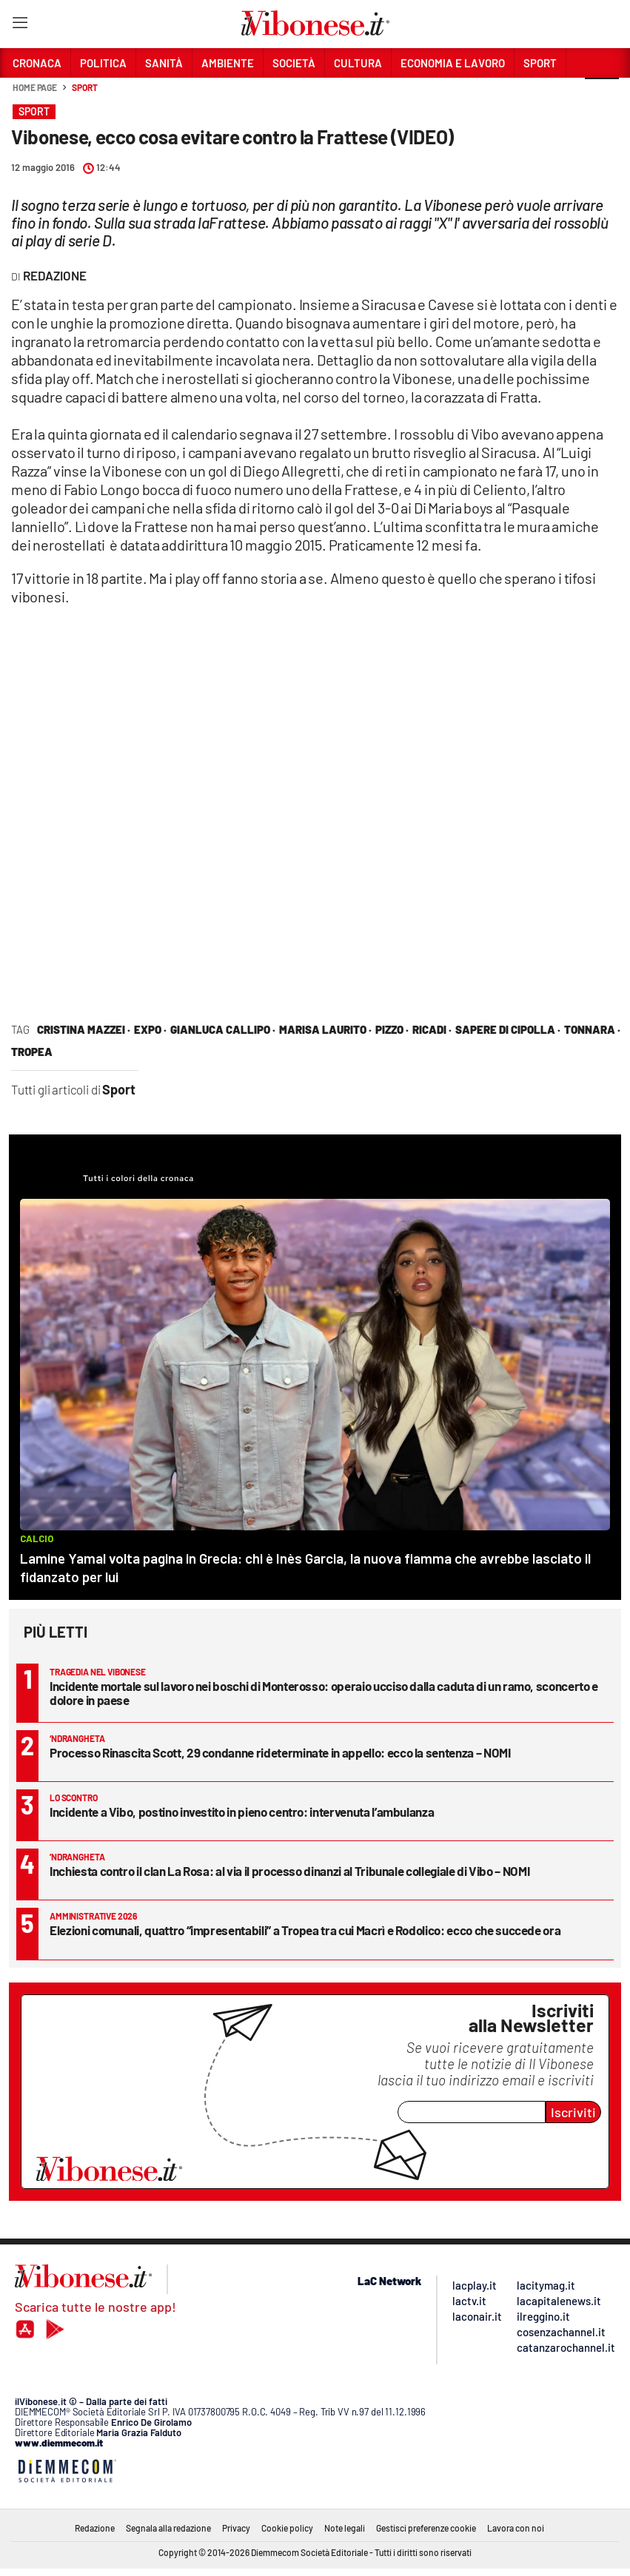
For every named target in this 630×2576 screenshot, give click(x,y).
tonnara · (592, 1029)
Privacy (236, 2528)
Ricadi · (432, 1029)
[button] (602, 95)
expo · (150, 1029)
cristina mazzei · (83, 1029)
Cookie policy (287, 2528)
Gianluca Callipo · (222, 1029)
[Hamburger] (19, 25)
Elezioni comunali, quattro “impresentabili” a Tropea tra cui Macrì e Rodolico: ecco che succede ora (305, 1930)
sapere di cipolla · (507, 1029)
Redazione (95, 2528)
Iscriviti (573, 2112)
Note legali (344, 2528)
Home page (35, 87)
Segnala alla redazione (168, 2528)
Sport (85, 87)
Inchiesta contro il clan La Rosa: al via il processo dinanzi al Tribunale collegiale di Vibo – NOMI (289, 1870)
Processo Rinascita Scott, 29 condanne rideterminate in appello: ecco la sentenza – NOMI (280, 1752)
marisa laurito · (325, 1029)
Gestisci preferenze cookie (426, 2528)
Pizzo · (392, 1029)
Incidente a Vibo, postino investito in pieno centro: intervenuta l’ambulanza (242, 1811)
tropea (32, 1051)
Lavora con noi (515, 2528)
